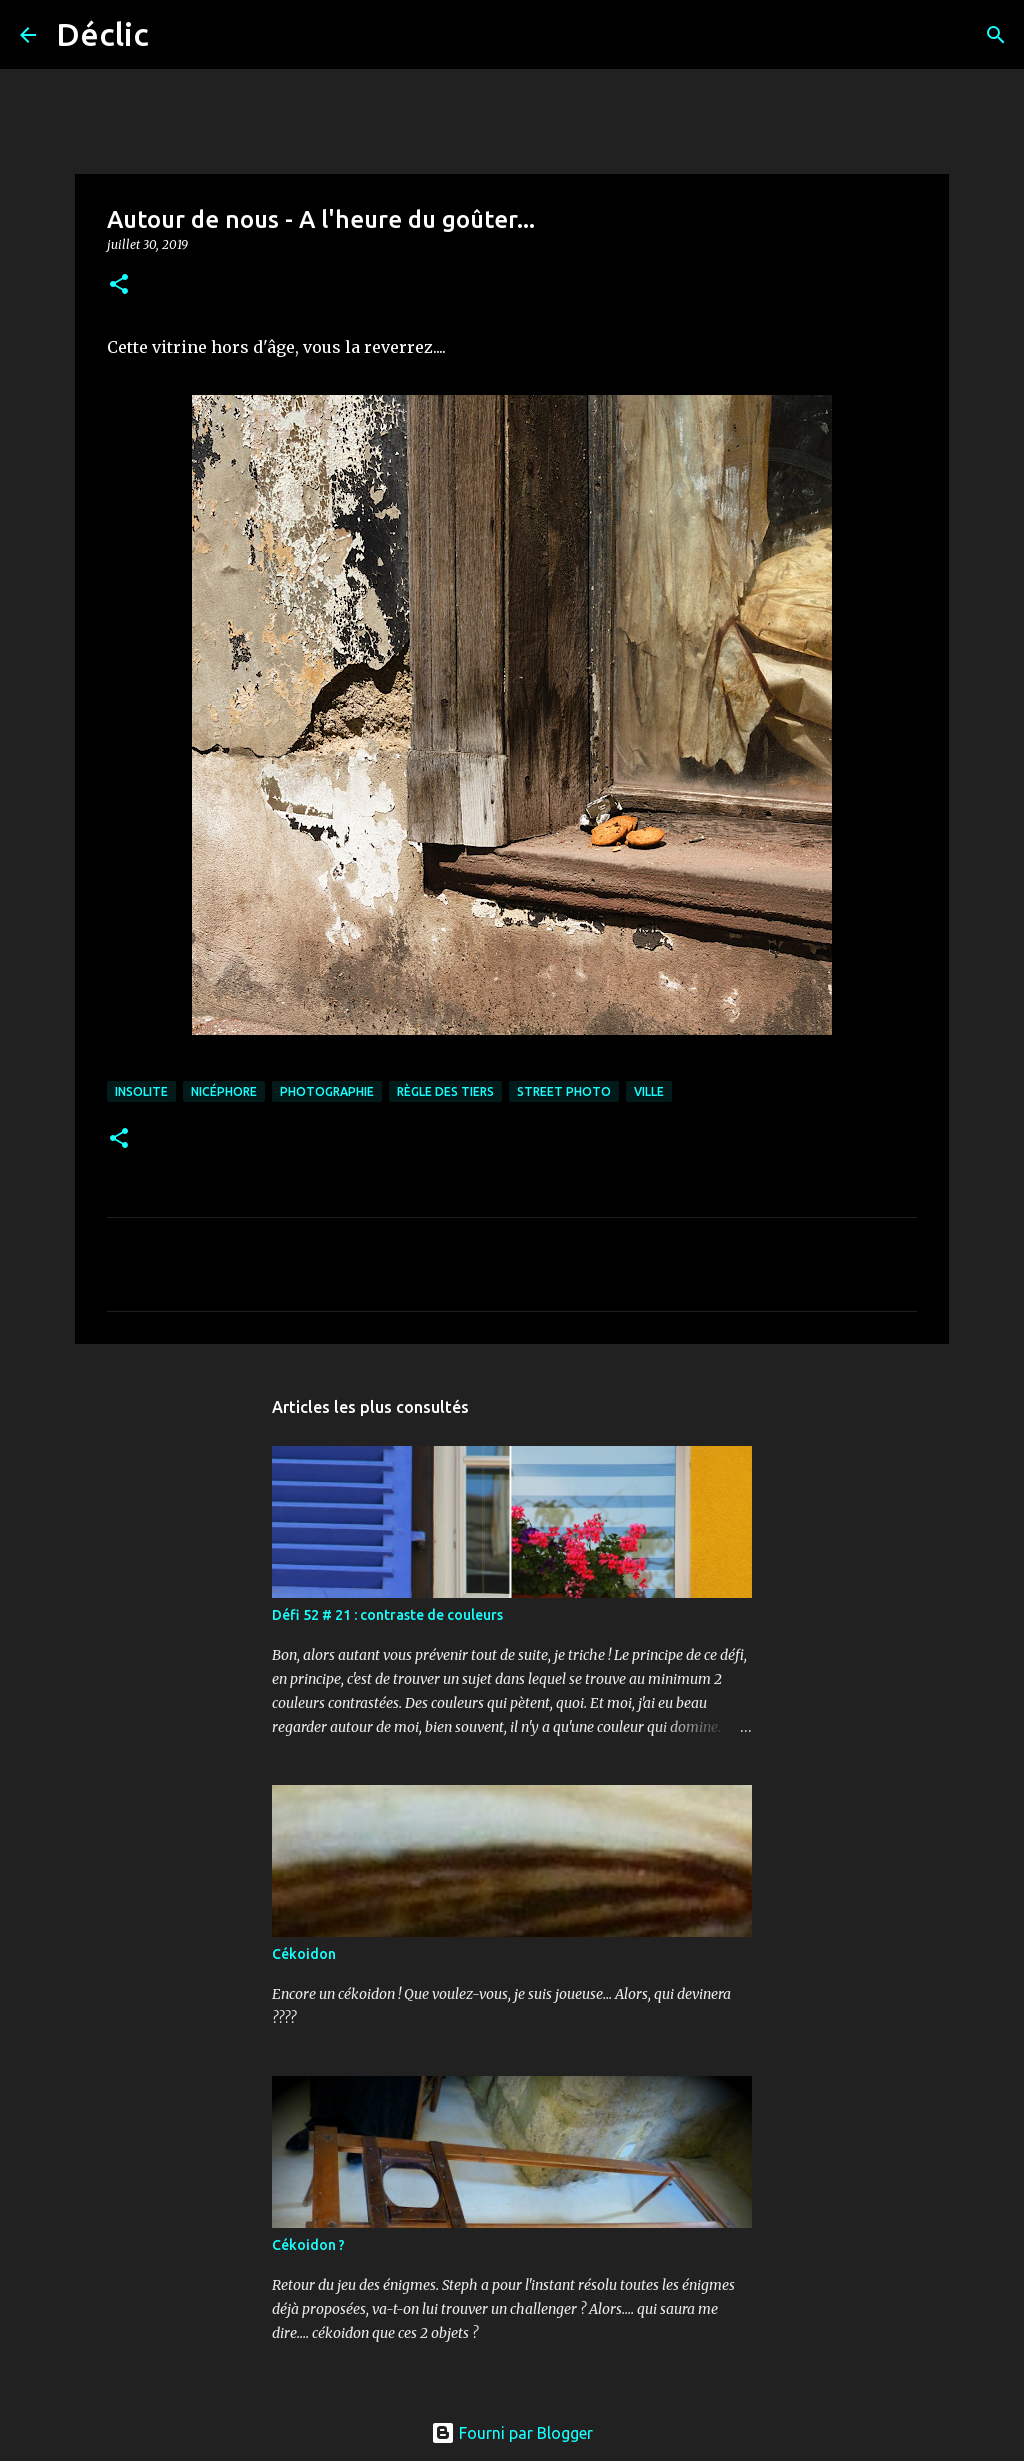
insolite (141, 1091)
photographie (327, 1091)
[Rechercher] (177, 35)
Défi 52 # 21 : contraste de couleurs (387, 1615)
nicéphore (224, 1091)
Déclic (102, 34)
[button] (119, 285)
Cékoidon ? (308, 2245)
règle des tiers (445, 1091)
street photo (564, 1091)
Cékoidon (304, 1954)
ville (649, 1091)
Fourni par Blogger (512, 2433)
